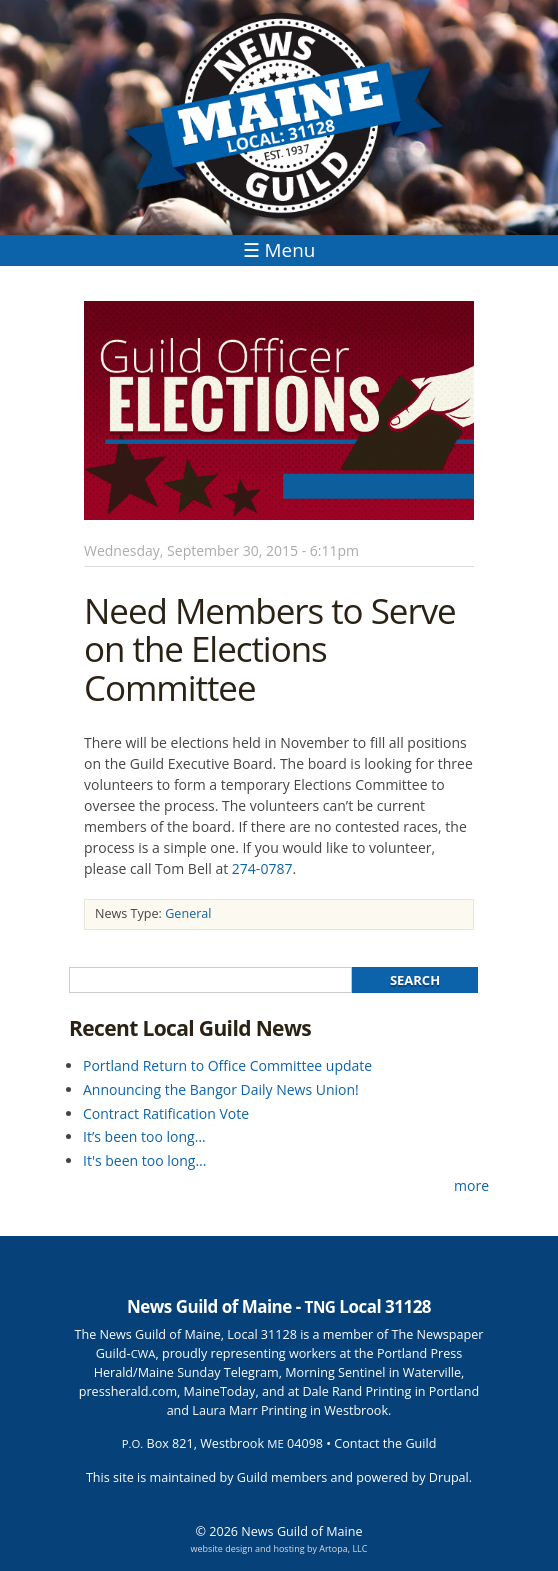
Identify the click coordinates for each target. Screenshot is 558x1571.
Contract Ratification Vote (166, 1113)
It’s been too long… (144, 1136)
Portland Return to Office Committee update (227, 1065)
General (188, 913)
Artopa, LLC (343, 1548)
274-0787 (262, 868)
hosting (288, 1548)
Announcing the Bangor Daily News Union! (221, 1089)
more (471, 1185)
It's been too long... (144, 1160)
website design (222, 1548)
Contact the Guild (385, 1443)
